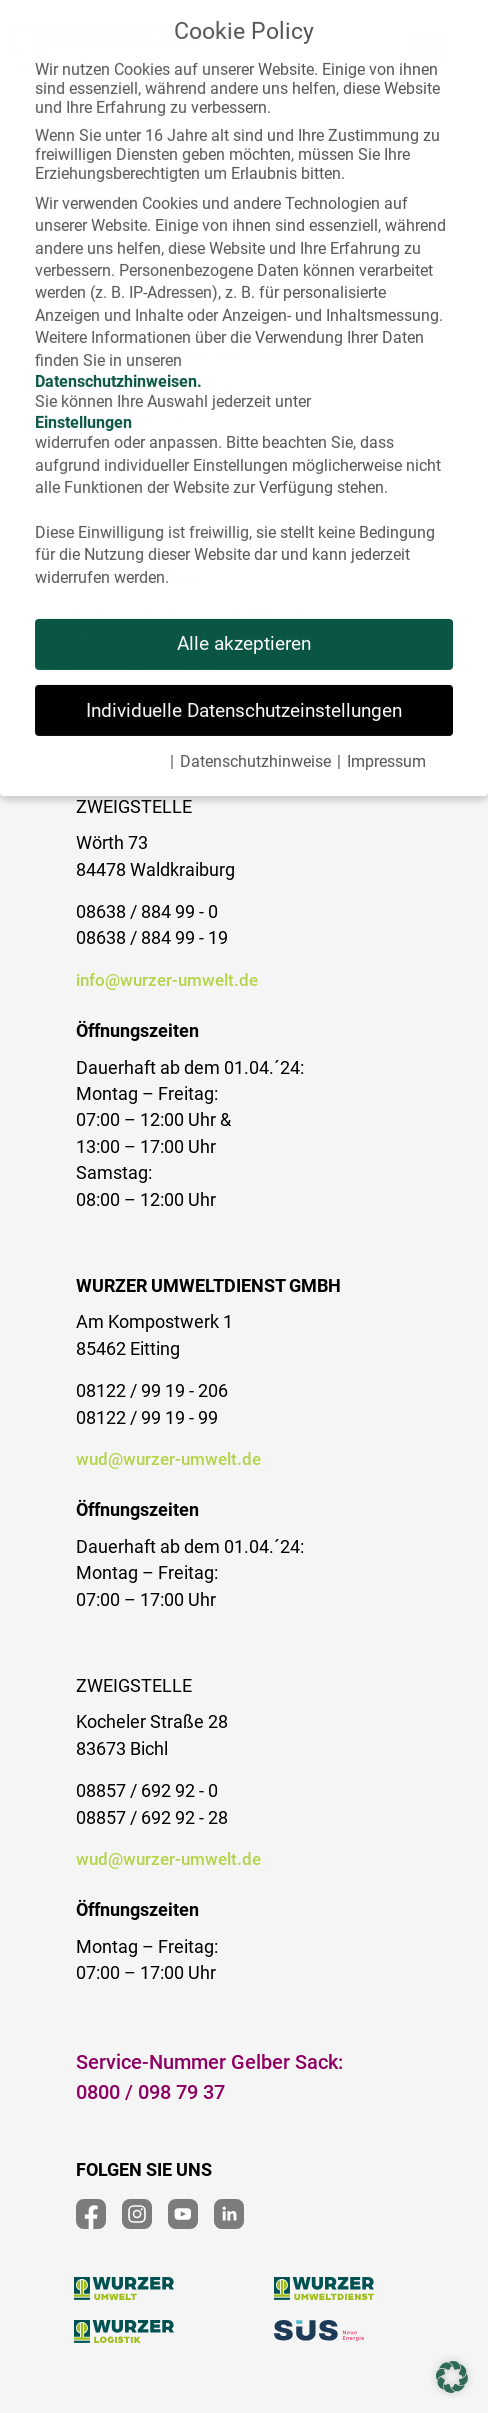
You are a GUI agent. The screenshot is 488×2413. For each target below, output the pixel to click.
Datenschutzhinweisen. (118, 362)
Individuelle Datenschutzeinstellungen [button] (244, 691)
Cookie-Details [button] (113, 743)
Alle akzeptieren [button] (244, 625)
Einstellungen (83, 404)
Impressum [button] (386, 743)
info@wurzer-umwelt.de (167, 980)
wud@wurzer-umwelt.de (168, 1459)
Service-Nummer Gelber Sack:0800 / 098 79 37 (209, 2077)
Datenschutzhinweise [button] (255, 743)
